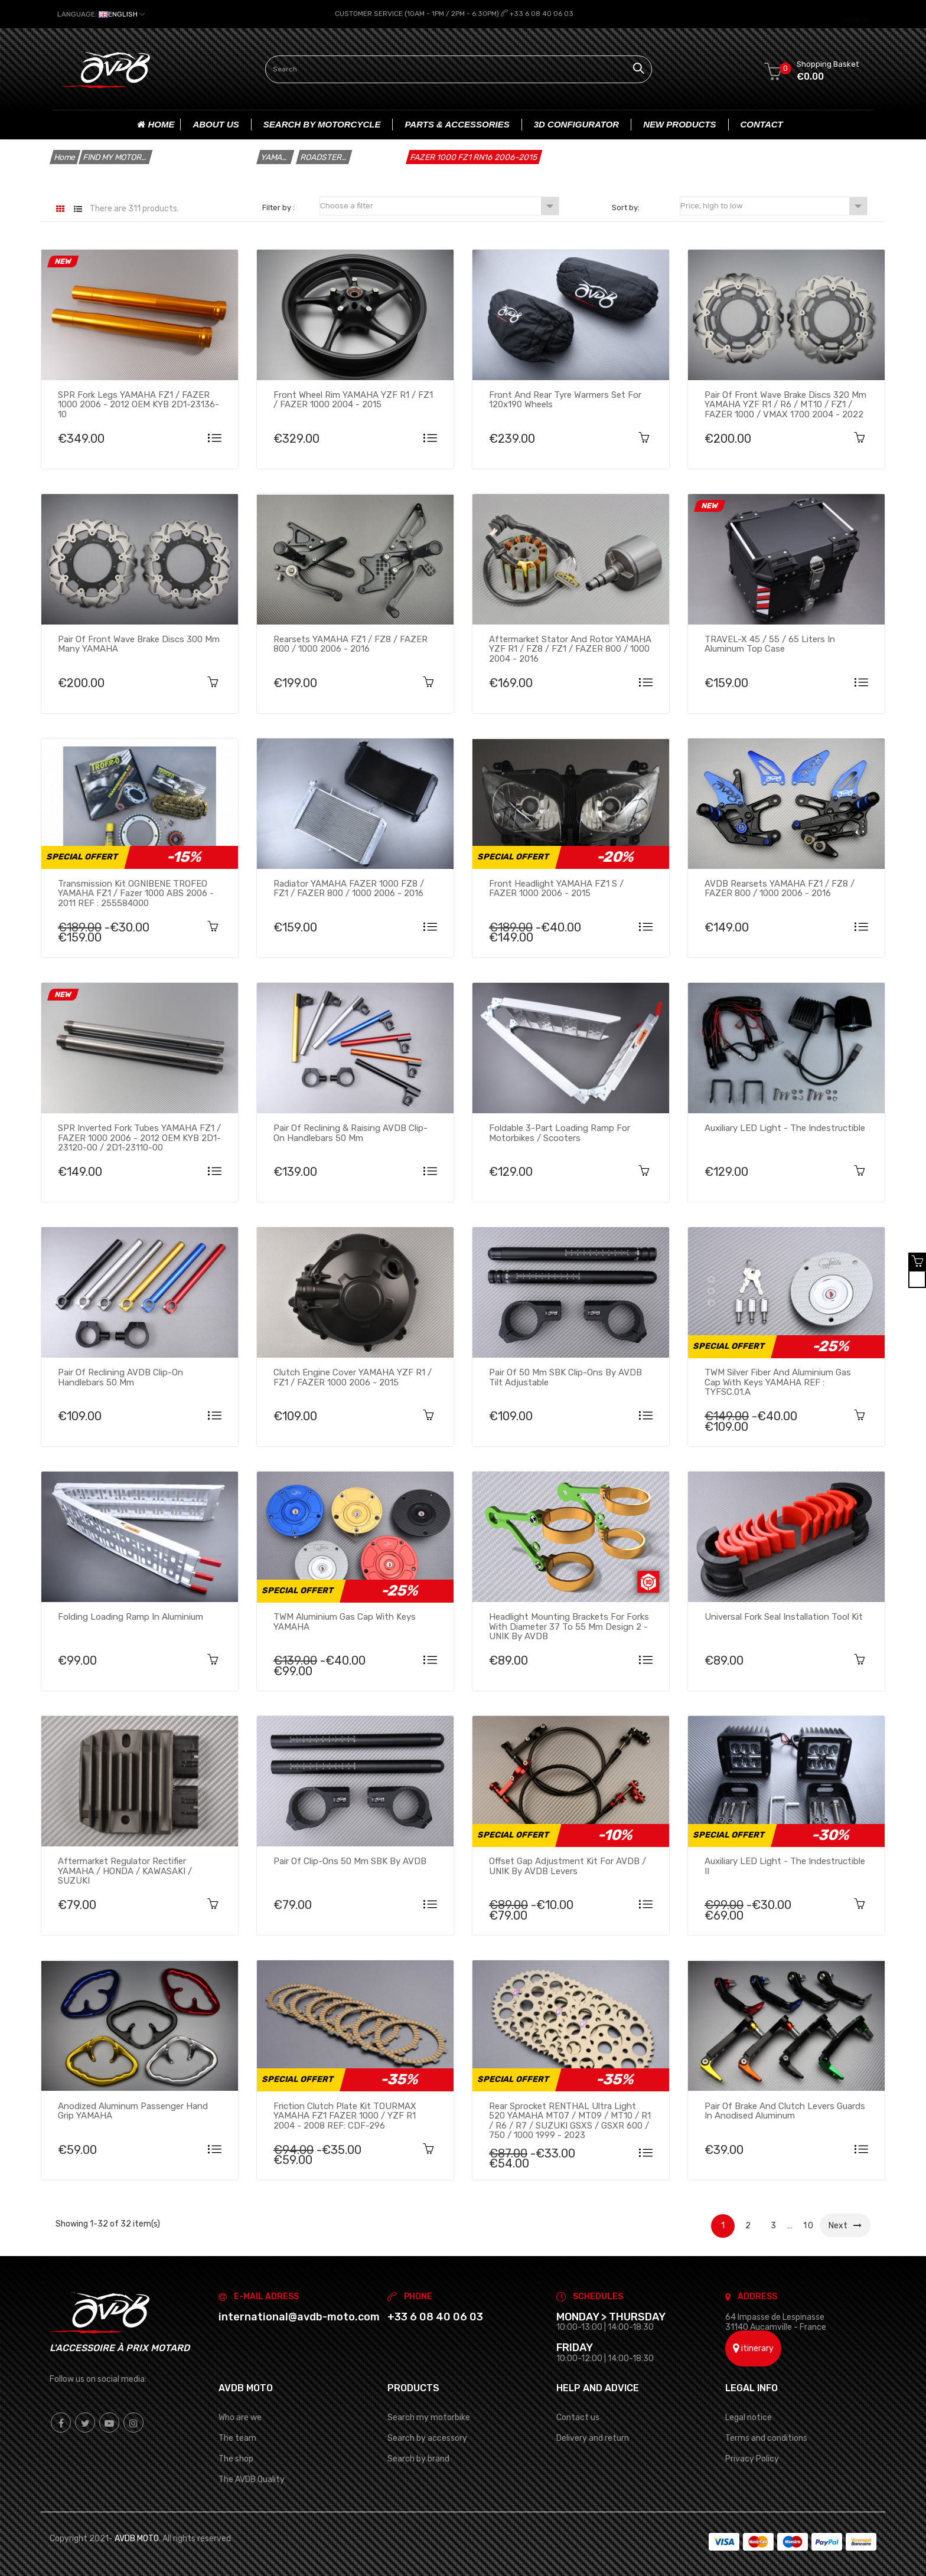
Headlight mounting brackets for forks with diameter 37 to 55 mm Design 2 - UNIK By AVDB (569, 1625)
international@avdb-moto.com (299, 2315)
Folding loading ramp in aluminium (130, 1616)
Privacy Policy (752, 2458)
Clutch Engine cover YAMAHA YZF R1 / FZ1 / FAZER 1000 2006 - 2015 (352, 1377)
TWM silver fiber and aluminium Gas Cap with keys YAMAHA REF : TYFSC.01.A (778, 1381)
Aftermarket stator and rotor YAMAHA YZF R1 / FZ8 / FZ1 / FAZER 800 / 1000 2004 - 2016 (570, 648)
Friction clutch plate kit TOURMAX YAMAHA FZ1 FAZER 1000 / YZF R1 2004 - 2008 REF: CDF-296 (344, 2115)
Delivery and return (592, 2437)
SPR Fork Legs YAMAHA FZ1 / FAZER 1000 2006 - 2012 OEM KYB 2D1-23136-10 (138, 404)
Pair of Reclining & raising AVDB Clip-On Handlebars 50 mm (350, 1132)
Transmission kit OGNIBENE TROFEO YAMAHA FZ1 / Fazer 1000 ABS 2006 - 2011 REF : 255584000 (136, 892)
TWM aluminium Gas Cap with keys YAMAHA (344, 1621)
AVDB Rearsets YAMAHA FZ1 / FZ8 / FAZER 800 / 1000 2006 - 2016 (780, 888)
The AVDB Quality (252, 2479)
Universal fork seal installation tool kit (784, 1616)
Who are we (240, 2416)
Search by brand (418, 2458)
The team (237, 2437)
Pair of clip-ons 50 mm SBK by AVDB (349, 1861)
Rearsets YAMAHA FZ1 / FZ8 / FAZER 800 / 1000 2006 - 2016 (350, 643)
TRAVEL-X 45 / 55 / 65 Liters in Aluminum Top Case (770, 643)
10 (808, 2224)
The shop (236, 2458)
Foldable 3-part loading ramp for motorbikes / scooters (559, 1132)
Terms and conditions (766, 2437)
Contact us (577, 2416)
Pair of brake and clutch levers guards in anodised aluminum (785, 2110)
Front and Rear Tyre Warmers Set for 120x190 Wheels (565, 399)
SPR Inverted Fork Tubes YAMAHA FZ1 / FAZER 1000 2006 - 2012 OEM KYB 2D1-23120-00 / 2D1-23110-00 (139, 1137)
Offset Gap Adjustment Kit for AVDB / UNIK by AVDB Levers (567, 1866)
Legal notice (748, 2416)
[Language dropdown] (101, 14)
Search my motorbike (428, 2416)
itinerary (753, 2347)
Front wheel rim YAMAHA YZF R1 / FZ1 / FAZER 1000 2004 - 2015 (353, 399)
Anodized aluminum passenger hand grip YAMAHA (133, 2110)
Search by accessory (427, 2437)
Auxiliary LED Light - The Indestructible (785, 1127)
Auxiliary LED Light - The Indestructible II (785, 1866)
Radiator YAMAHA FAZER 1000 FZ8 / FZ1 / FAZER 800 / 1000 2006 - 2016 (348, 888)
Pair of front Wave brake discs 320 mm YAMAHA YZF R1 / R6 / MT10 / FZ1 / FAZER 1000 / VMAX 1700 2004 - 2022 (785, 404)
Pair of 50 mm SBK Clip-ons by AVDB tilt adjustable (565, 1377)
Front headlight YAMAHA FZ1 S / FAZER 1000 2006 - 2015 (556, 888)
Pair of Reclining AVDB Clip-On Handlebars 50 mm (120, 1377)
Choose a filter (439, 205)
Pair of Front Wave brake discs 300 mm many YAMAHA (139, 643)
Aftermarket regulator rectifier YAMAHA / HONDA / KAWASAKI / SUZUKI (125, 1870)
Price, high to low (773, 205)
